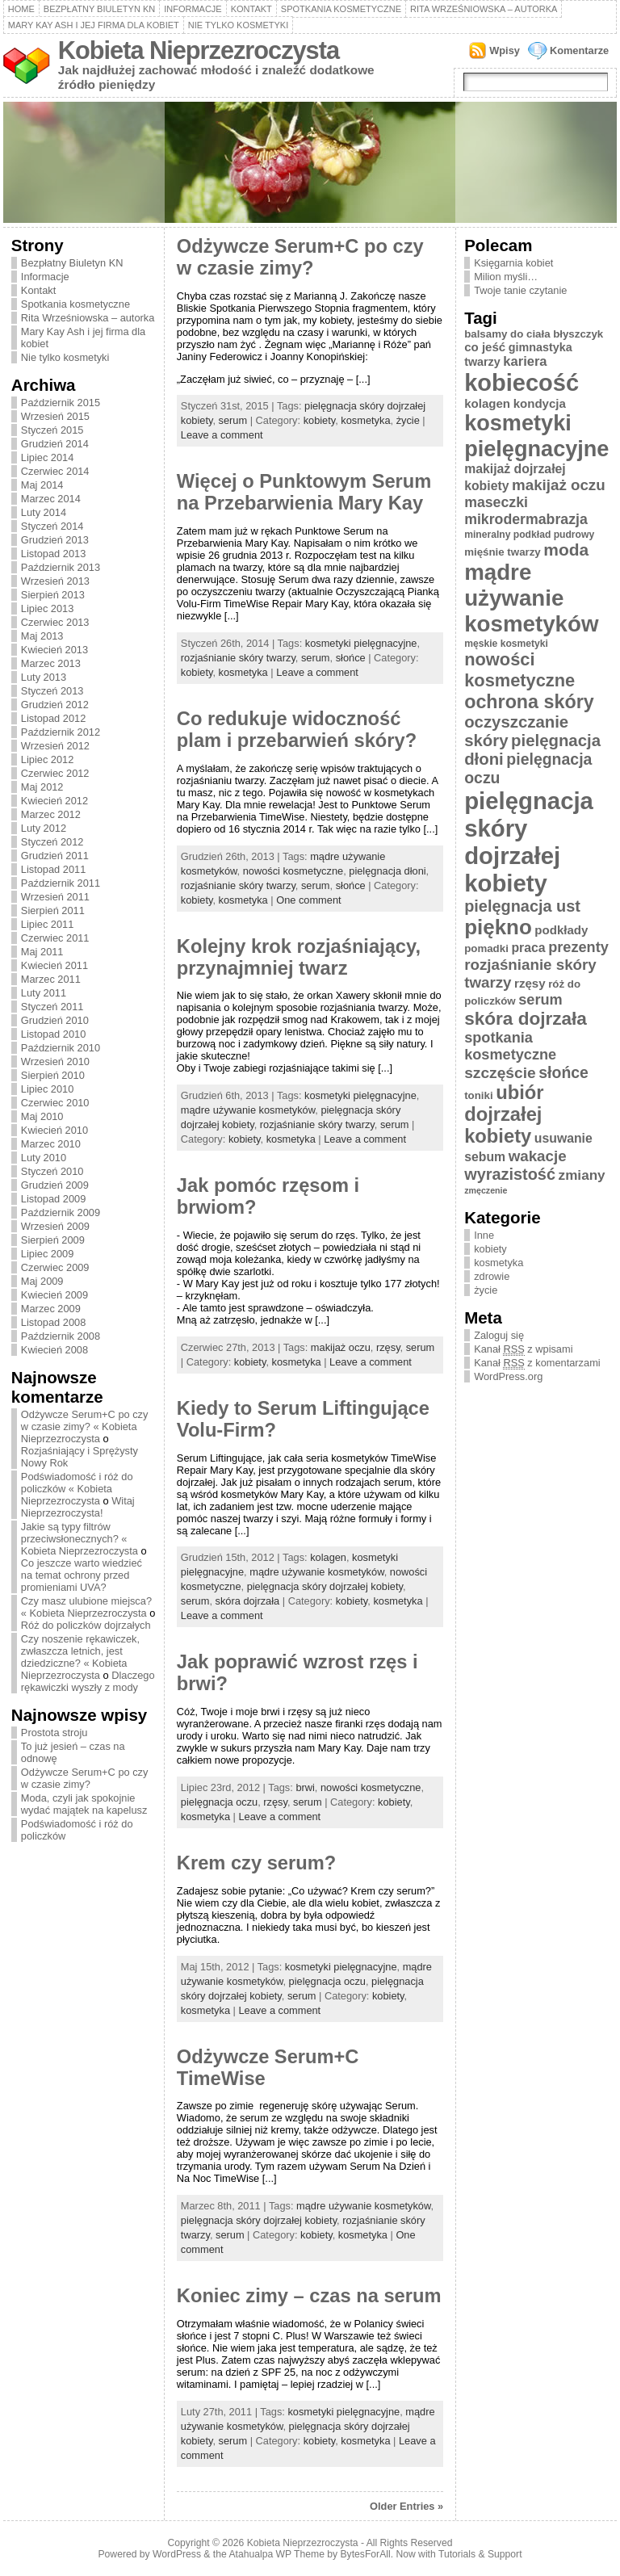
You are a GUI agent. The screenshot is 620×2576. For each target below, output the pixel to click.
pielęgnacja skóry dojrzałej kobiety (325, 1586)
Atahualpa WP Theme (276, 2554)
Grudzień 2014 (55, 444)
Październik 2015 (60, 402)
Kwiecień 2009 (54, 1295)
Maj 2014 (42, 485)
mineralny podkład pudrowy (529, 534)
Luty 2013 (43, 677)
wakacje (538, 1155)
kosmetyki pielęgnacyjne (361, 643)
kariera (525, 361)
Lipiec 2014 (47, 457)
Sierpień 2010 (53, 1075)
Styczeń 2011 (52, 1007)
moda (566, 549)
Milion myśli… (506, 277)
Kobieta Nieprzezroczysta (198, 50)
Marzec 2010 (51, 1144)
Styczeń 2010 (52, 1171)
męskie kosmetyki (506, 643)
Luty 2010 (43, 1158)
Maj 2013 (42, 636)
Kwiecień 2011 (54, 965)
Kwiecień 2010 (54, 1130)
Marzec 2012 (51, 814)
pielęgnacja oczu (219, 1802)
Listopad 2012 (53, 718)
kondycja (539, 403)
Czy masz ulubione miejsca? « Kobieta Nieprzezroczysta (86, 1607)
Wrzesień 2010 (55, 1061)
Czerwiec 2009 (55, 1267)
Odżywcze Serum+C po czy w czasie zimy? (85, 1778)
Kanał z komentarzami (537, 1363)
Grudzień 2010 (55, 1020)
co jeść (484, 347)
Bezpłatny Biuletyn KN (99, 9)
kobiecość (521, 383)
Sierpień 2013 (53, 595)
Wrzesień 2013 (55, 581)
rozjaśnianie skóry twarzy (238, 658)
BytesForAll (366, 2554)
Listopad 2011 (53, 869)
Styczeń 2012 (52, 842)
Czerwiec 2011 (55, 938)
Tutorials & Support (480, 2554)
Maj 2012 (42, 787)
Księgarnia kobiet (513, 263)
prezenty (578, 947)
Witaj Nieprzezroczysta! (78, 1507)
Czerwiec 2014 (55, 471)
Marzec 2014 (51, 499)
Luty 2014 (43, 512)
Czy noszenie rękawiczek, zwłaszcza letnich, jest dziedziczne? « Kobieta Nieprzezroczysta (80, 1657)
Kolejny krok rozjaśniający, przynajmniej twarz (299, 957)
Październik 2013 (60, 567)
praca (528, 947)
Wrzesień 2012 (55, 746)
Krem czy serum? (256, 1862)
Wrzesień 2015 (55, 416)
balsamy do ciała (507, 334)
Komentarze (579, 50)
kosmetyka (365, 420)
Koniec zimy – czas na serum (309, 2295)
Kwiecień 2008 (54, 1350)
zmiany (582, 1175)
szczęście (500, 1072)
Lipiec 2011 (47, 924)
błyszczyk (578, 334)
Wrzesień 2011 (55, 897)
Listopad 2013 (53, 554)
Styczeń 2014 (52, 526)
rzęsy (388, 1347)
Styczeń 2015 (52, 430)
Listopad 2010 (53, 1034)
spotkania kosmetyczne (510, 1046)
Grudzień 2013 (55, 540)
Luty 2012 (43, 828)
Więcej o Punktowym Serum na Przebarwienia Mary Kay (304, 492)
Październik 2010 (60, 1048)
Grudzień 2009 (55, 1185)
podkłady (561, 930)
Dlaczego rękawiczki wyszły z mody (88, 1681)
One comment (308, 900)
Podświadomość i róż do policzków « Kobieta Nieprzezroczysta (77, 1489)
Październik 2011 (60, 883)
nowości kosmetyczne (293, 871)
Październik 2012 (60, 732)
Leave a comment (222, 435)
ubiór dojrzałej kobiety (503, 1114)
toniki (478, 1095)
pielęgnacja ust (522, 906)
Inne (484, 1235)
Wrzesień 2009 (55, 1226)
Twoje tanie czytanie (520, 290)
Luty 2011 (43, 993)
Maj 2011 (42, 952)
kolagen (328, 1557)
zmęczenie (485, 1190)
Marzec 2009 (51, 1309)
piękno (498, 927)
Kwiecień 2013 (54, 650)
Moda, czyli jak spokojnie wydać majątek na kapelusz (84, 1804)
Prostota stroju (54, 1732)
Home (21, 9)
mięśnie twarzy (502, 552)
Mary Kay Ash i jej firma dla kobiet (93, 25)
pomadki (486, 948)
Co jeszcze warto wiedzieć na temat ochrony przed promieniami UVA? (81, 1575)
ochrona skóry (529, 701)
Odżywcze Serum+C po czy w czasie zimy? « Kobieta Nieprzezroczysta (85, 1426)
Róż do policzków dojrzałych (86, 1625)
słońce (351, 658)
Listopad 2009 (53, 1199)
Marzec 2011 (51, 979)
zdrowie (491, 1276)
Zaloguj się (499, 1335)
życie (408, 420)
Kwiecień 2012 (54, 801)
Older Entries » (406, 2506)
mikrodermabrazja (526, 519)
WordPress (177, 2554)
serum (233, 420)
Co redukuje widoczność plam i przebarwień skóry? (297, 729)
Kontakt (251, 9)
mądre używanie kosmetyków (248, 1110)
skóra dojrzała (248, 1601)
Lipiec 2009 (47, 1254)
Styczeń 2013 (52, 691)
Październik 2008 (60, 1336)
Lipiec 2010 (47, 1089)
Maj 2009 (42, 1281)
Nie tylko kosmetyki (238, 25)
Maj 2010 (42, 1116)
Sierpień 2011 (53, 910)
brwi (304, 1787)
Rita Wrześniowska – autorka (483, 9)
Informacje (193, 9)
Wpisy (504, 50)
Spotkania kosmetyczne (341, 9)
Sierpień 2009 (53, 1240)
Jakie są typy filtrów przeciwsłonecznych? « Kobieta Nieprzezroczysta (79, 1539)
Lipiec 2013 (47, 608)
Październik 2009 (60, 1212)
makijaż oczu (341, 1347)
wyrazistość (509, 1174)
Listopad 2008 (53, 1322)
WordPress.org (508, 1376)
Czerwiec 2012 (55, 773)
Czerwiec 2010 (55, 1103)
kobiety (320, 420)
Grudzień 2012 (55, 705)
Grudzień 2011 (55, 856)
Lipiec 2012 (47, 759)
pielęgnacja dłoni (387, 871)
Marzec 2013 (51, 663)
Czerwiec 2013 (55, 622)
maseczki (496, 502)
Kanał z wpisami (523, 1349)
